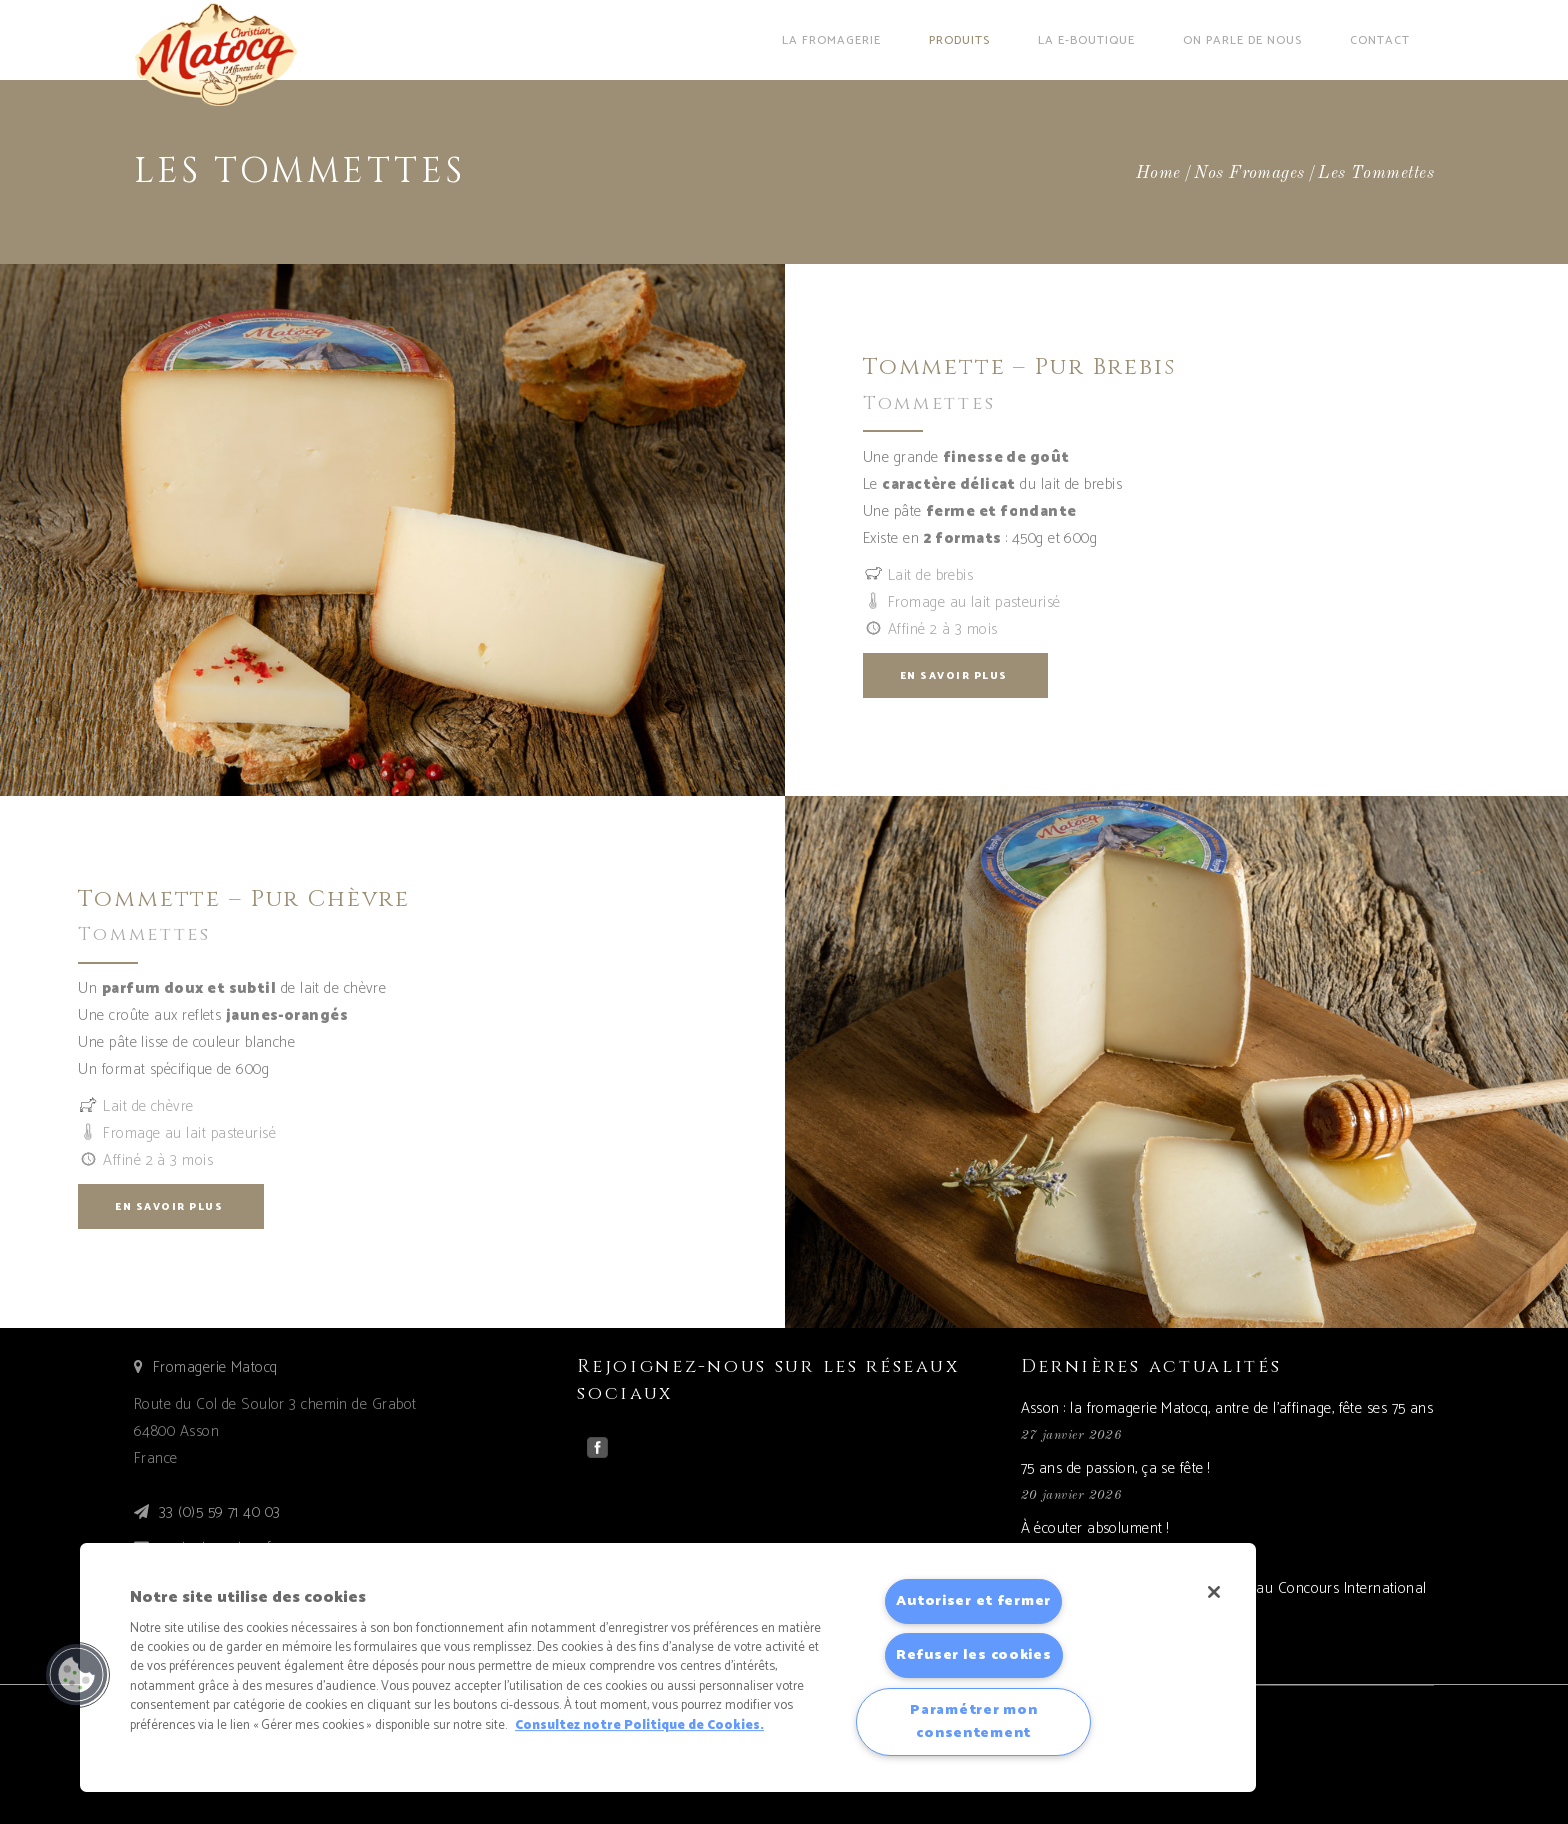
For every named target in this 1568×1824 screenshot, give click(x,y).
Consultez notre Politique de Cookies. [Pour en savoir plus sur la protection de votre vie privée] (639, 1725)
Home (1158, 173)
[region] (668, 1667)
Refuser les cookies (974, 1655)
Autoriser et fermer (973, 1601)
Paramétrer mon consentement (973, 1721)
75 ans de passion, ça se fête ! (1115, 1468)
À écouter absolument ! (1095, 1528)
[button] (77, 1675)
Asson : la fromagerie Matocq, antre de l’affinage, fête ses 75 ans (1227, 1408)
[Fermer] (1214, 1592)
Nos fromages (1249, 173)
